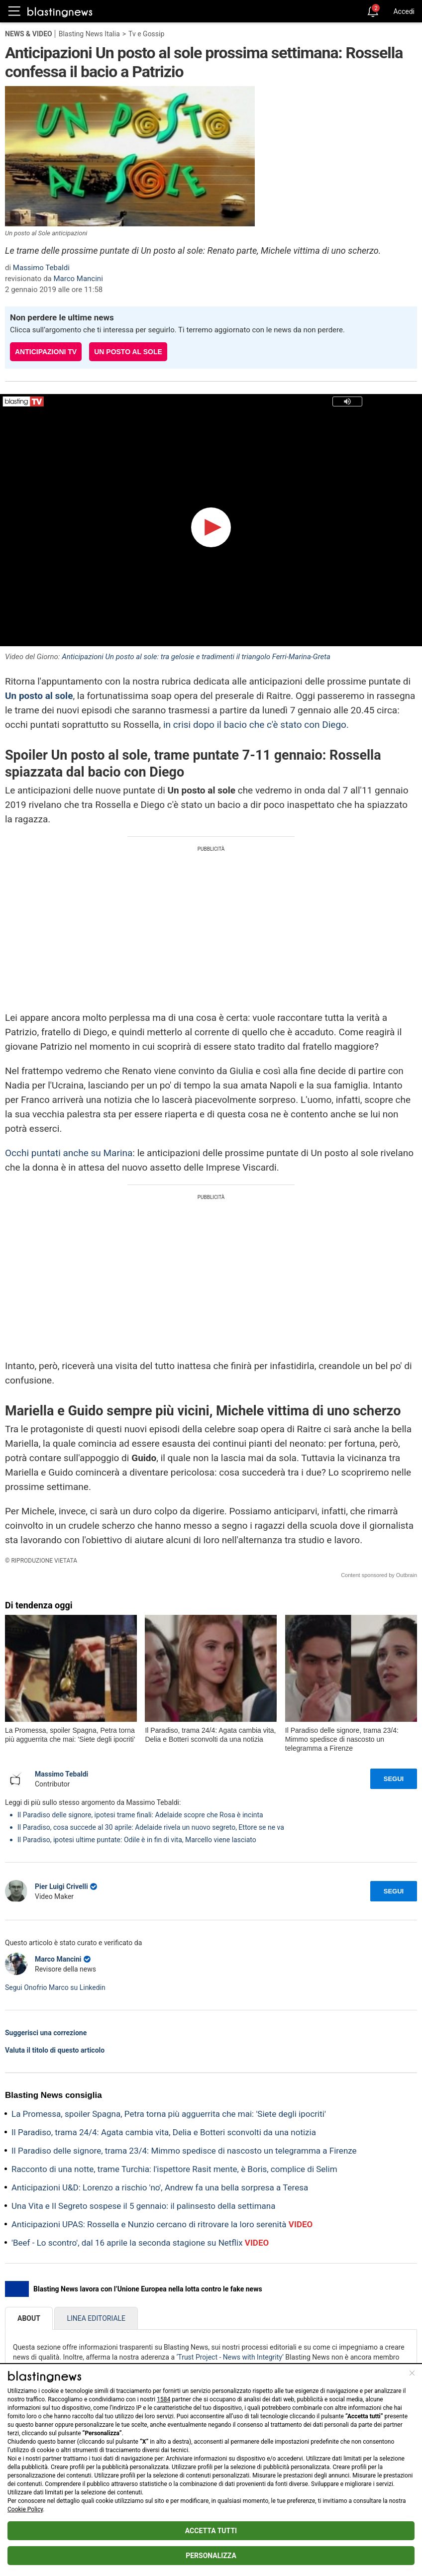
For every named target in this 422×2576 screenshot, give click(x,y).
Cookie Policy (25, 2509)
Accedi (404, 11)
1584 (163, 2399)
